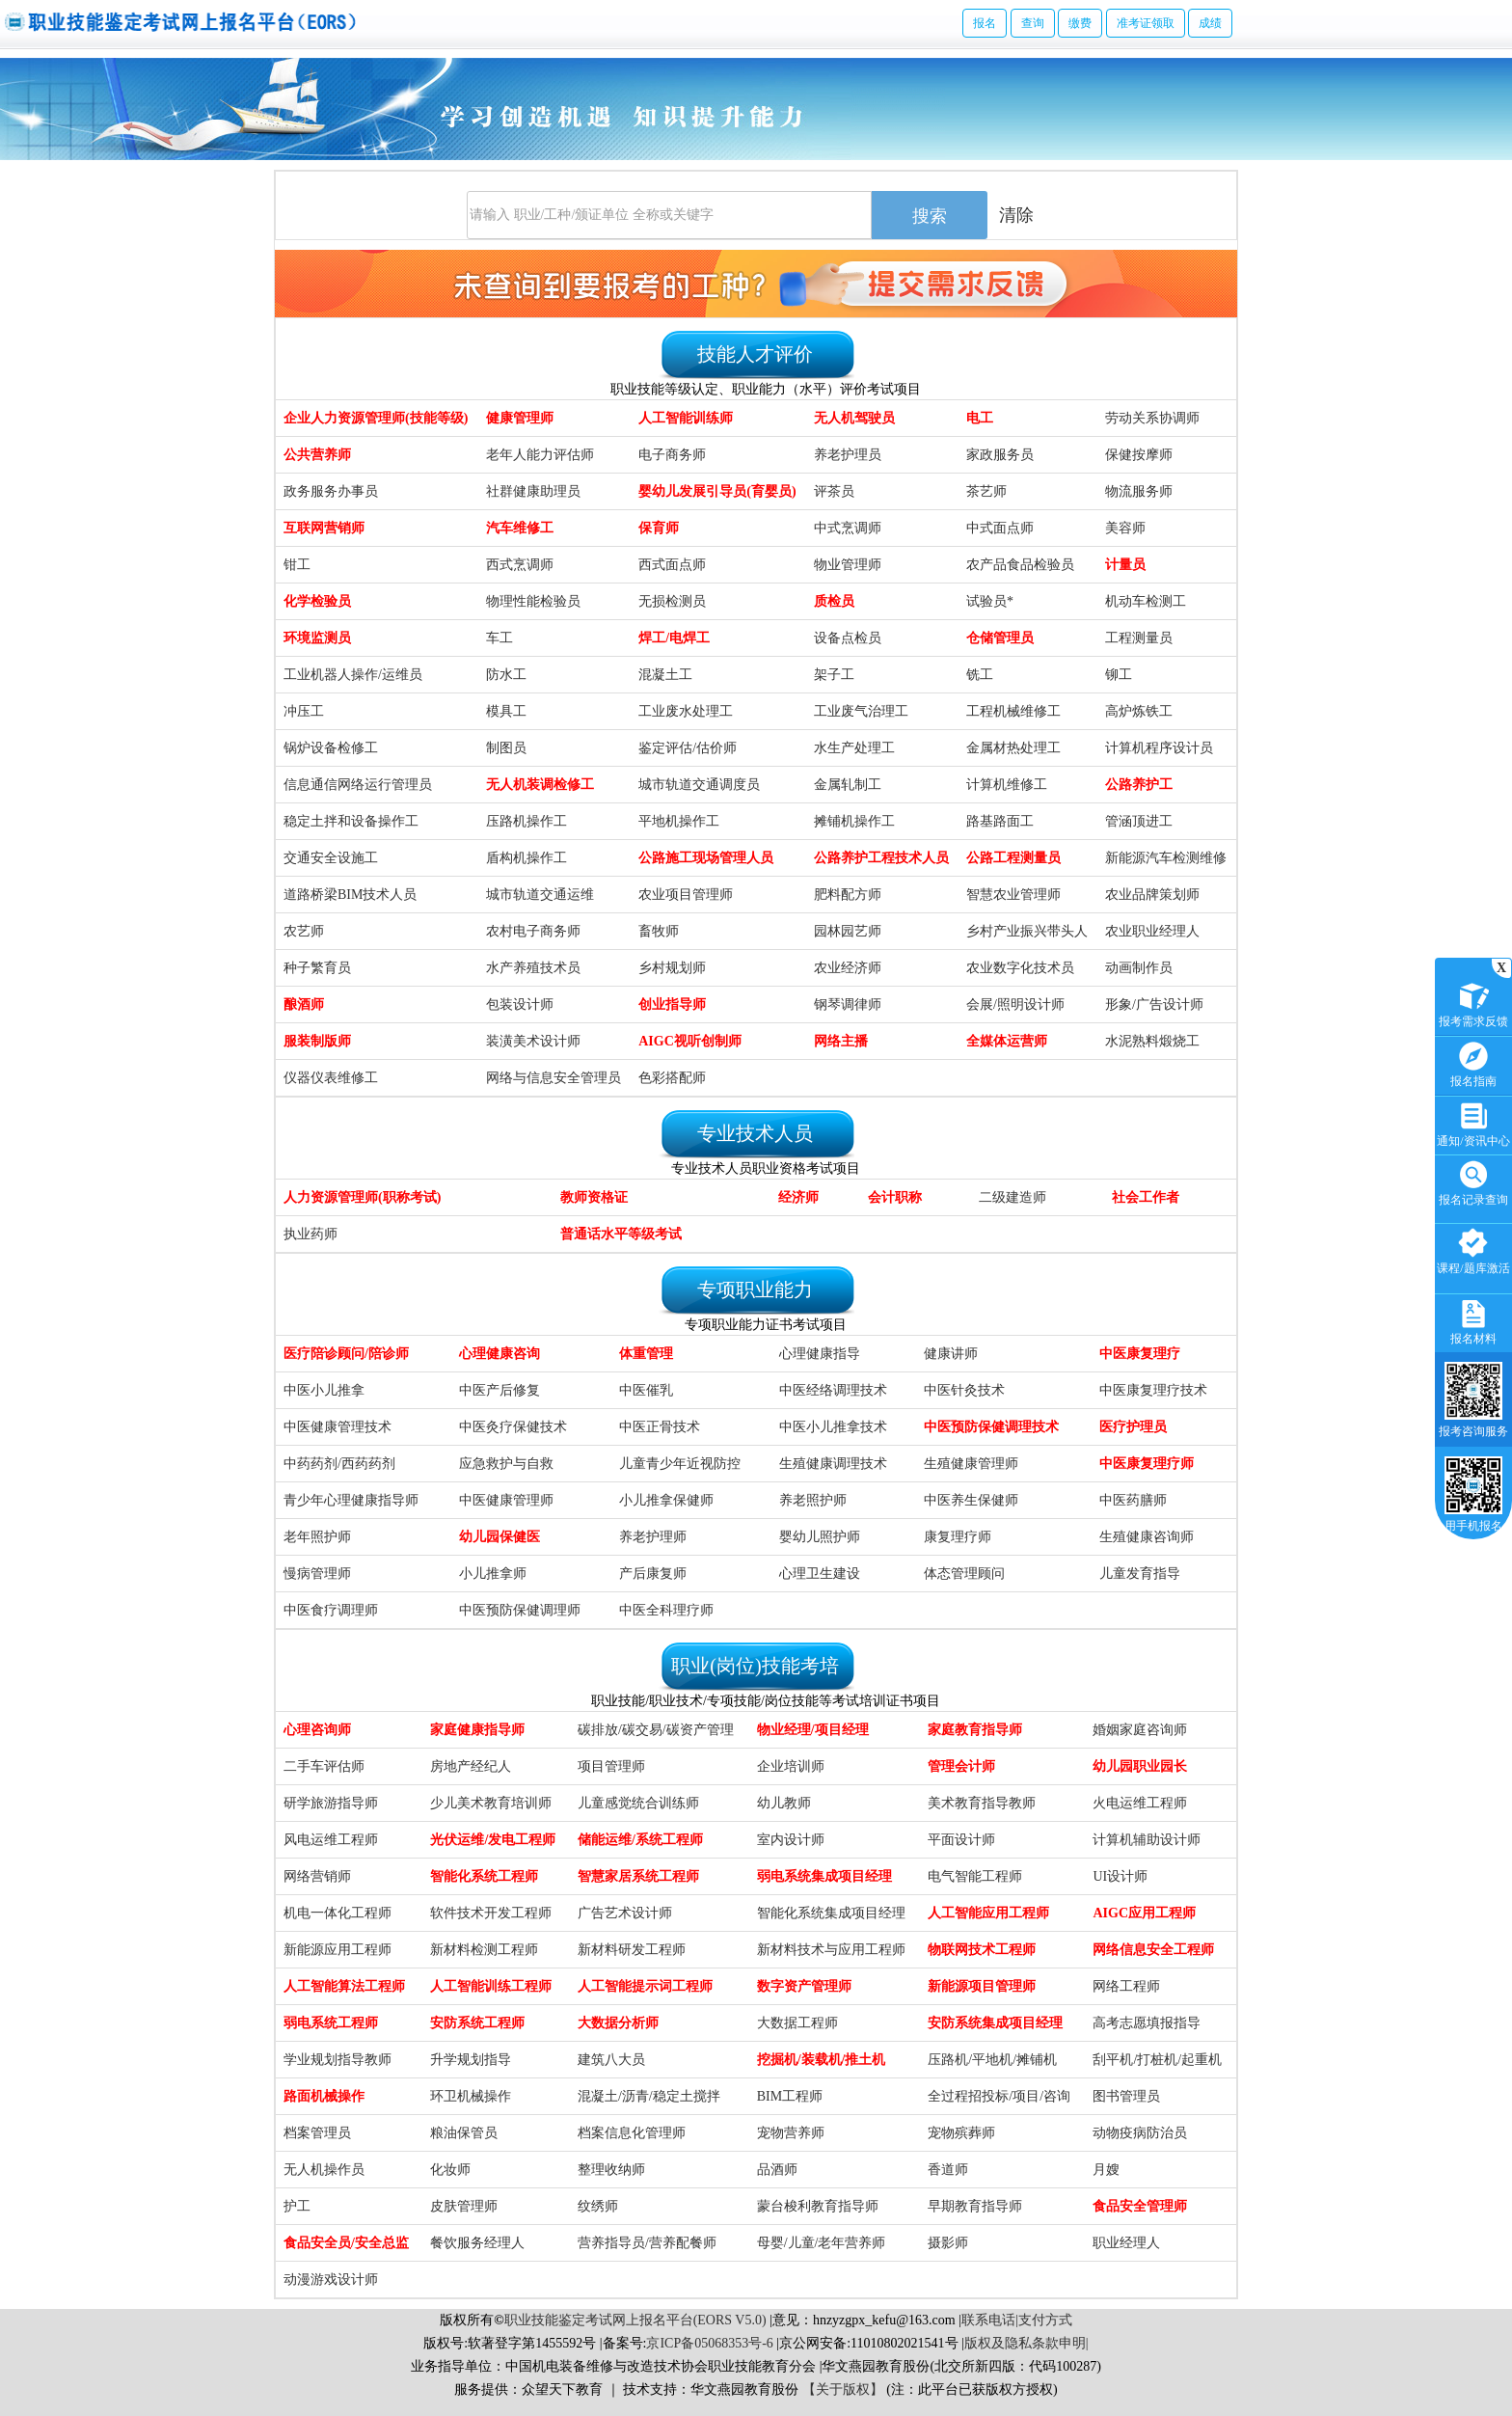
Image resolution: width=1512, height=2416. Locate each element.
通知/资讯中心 (1473, 1122)
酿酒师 (304, 1004)
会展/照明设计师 (1015, 1004)
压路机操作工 (526, 821)
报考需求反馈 (1473, 1002)
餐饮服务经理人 (477, 2243)
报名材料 (1473, 1319)
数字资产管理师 (804, 1986)
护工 (297, 2206)
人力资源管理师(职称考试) (362, 1197)
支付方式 (1045, 2320)
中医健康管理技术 (338, 1427)
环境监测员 (317, 638)
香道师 (948, 2169)
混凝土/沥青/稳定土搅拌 (649, 2096)
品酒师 (777, 2169)
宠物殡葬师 (961, 2133)
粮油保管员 (464, 2133)
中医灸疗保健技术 (513, 1427)
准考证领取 (1145, 23)
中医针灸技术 (964, 1390)
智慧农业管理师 (1013, 894)
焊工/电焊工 (674, 638)
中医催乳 (646, 1390)
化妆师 (450, 2169)
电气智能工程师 (975, 1876)
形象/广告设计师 (1154, 1004)
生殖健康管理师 (971, 1463)
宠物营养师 (790, 2133)
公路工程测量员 (1013, 858)
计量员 (1125, 564)
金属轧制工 (847, 784)
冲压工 (304, 711)
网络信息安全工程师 (1153, 1949)
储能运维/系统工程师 (640, 1839)
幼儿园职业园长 (1140, 1766)
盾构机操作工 (526, 858)
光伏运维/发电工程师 (492, 1839)
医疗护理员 (1133, 1427)
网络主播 (841, 1041)
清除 (1016, 215)
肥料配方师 (847, 894)
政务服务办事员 (331, 491)
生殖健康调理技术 (833, 1463)
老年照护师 (317, 1537)
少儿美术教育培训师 (491, 1803)
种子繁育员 (317, 968)
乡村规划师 (672, 968)
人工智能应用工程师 (988, 1913)
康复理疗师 (957, 1537)
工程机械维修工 (1013, 711)
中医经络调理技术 (833, 1390)
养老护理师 (653, 1537)
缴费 (1080, 23)
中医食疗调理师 (331, 1610)
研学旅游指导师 (331, 1803)
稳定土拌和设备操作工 (351, 821)
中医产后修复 (499, 1390)
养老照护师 (813, 1500)
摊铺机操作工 (854, 821)
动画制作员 (1139, 968)
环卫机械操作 (470, 2096)
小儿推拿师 (492, 1573)
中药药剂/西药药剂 (339, 1463)
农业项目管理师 (685, 894)
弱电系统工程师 (331, 2023)
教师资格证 (594, 1197)
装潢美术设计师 (533, 1041)
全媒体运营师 (1006, 1041)
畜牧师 (658, 931)
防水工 (506, 674)
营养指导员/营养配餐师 (647, 2243)
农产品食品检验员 (1020, 564)
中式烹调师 (847, 528)
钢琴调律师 (847, 1004)
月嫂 (1106, 2169)
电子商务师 (672, 455)
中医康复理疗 (1139, 1353)
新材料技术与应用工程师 (831, 1949)
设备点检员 (847, 638)
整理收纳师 (611, 2169)
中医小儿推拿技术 (833, 1427)
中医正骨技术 (659, 1427)
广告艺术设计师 (625, 1913)
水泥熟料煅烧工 (1152, 1041)
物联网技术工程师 (982, 1949)
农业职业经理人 (1152, 931)
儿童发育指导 (1139, 1573)
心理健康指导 (819, 1353)
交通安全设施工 (331, 858)
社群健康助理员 (533, 491)
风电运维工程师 (331, 1839)
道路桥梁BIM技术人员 (350, 894)
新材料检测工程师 (484, 1949)
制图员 (506, 748)
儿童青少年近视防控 (680, 1463)
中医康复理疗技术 (1153, 1390)
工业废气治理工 (861, 711)
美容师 (1125, 528)
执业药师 (311, 1234)
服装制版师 (317, 1041)
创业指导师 (672, 1004)
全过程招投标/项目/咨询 (999, 2096)
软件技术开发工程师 (491, 1913)
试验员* (989, 601)
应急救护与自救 (506, 1463)
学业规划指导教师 (338, 2059)
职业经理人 (1126, 2243)
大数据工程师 (797, 2023)
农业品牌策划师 (1152, 894)
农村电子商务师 (533, 931)
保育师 (658, 528)
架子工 (834, 674)
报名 (984, 23)
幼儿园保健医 (499, 1537)
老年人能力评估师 (540, 455)
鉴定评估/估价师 (687, 748)
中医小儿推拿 (324, 1390)
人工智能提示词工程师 (645, 1986)
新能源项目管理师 (982, 1986)
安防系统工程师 (477, 2023)
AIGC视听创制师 (690, 1041)
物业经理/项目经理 (813, 1730)
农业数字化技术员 (1020, 968)
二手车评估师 (324, 1766)
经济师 (798, 1197)
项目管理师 (611, 1766)
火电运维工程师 (1140, 1803)
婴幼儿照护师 (819, 1537)
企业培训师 (790, 1766)
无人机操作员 (324, 2169)
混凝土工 (665, 674)
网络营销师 (317, 1876)
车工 (499, 638)
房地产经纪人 (470, 1766)
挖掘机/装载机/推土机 (821, 2059)
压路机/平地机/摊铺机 (992, 2059)
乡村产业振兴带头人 (1027, 931)
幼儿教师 (784, 1803)
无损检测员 (672, 601)
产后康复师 (653, 1573)
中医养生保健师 (971, 1500)
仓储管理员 (1000, 638)
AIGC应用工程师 (1144, 1913)
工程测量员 (1139, 638)
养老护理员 (847, 455)
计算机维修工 (1006, 784)
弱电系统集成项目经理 (824, 1876)
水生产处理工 (854, 748)
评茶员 (834, 491)
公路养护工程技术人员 (881, 858)
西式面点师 (672, 564)
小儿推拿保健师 (666, 1500)
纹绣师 (598, 2206)
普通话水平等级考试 (621, 1234)
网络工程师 (1126, 1986)
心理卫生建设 (819, 1573)
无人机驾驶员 (854, 418)
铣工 (979, 674)
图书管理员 (1126, 2096)
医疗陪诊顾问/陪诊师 (346, 1353)
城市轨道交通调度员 (699, 784)
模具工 (506, 711)
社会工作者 (1145, 1197)
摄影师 (948, 2243)
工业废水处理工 (685, 711)
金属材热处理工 (1013, 748)
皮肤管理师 (464, 2206)
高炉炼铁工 (1139, 711)
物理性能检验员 (533, 601)
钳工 (297, 564)
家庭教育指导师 (975, 1730)
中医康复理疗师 (1146, 1463)
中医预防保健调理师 (519, 1610)
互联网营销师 (324, 528)
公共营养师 (317, 455)
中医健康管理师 (506, 1500)
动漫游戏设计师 (331, 2279)
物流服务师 (1139, 491)
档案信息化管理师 (632, 2133)
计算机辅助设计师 (1147, 1839)
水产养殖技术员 (533, 968)
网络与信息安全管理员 (553, 1078)
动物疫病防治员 (1140, 2133)
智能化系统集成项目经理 (831, 1913)
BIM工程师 (790, 2096)
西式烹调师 (520, 564)
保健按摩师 (1139, 455)
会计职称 (895, 1197)
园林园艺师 (847, 931)
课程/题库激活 (1473, 1249)
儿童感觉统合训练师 (638, 1803)
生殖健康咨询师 (1146, 1537)
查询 (1032, 23)
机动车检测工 (1145, 601)
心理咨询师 (317, 1730)
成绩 (1210, 23)
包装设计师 (520, 1004)
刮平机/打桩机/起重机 (1157, 2059)
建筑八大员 (611, 2059)
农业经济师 (847, 968)
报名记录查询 (1473, 1181)
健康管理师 (520, 418)
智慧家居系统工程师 (638, 1876)
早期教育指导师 (975, 2206)
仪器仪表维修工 (331, 1078)
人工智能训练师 (685, 418)
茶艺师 (986, 491)
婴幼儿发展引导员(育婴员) (717, 491)
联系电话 (988, 2320)
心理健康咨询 (499, 1353)
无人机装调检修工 (540, 784)
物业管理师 (847, 564)
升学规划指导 (470, 2059)
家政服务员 (1000, 455)
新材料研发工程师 (632, 1949)
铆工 (1118, 674)
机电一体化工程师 (338, 1913)
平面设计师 (961, 1839)
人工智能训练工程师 (491, 1986)
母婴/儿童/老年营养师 (821, 2243)
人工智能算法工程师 (344, 1986)
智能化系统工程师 (484, 1876)
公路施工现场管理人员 (705, 858)
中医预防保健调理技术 (991, 1427)
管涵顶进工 (1139, 821)
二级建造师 (1012, 1197)
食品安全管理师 (1140, 2206)
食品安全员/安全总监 (346, 2243)
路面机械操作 (324, 2096)
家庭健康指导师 (477, 1730)
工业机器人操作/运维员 (353, 674)
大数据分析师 (618, 2023)
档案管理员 (317, 2133)
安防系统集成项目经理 (995, 2023)
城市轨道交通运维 (540, 894)
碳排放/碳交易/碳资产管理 (656, 1730)
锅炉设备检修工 (331, 748)
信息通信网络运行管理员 (358, 784)
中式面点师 (1000, 528)
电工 (979, 418)
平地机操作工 (678, 821)
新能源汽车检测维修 (1166, 858)
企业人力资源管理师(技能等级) (376, 418)
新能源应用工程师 (338, 1949)
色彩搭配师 (672, 1078)
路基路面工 (1000, 821)
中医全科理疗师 (666, 1610)
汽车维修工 (520, 528)
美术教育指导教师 (982, 1803)
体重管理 (646, 1353)
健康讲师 (951, 1353)
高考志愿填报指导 (1147, 2023)
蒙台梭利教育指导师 (817, 2206)
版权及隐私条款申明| (1026, 2343)
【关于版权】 (842, 2389)
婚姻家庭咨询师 (1140, 1730)
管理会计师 (961, 1766)
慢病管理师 (317, 1573)
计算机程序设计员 (1159, 748)
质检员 (834, 601)
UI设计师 (1120, 1876)
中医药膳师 (1133, 1500)
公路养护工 (1139, 784)
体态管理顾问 (964, 1573)
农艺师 (304, 931)
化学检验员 (317, 601)
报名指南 (1473, 1062)
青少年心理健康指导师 (351, 1500)
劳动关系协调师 (1152, 418)
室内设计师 (790, 1839)
